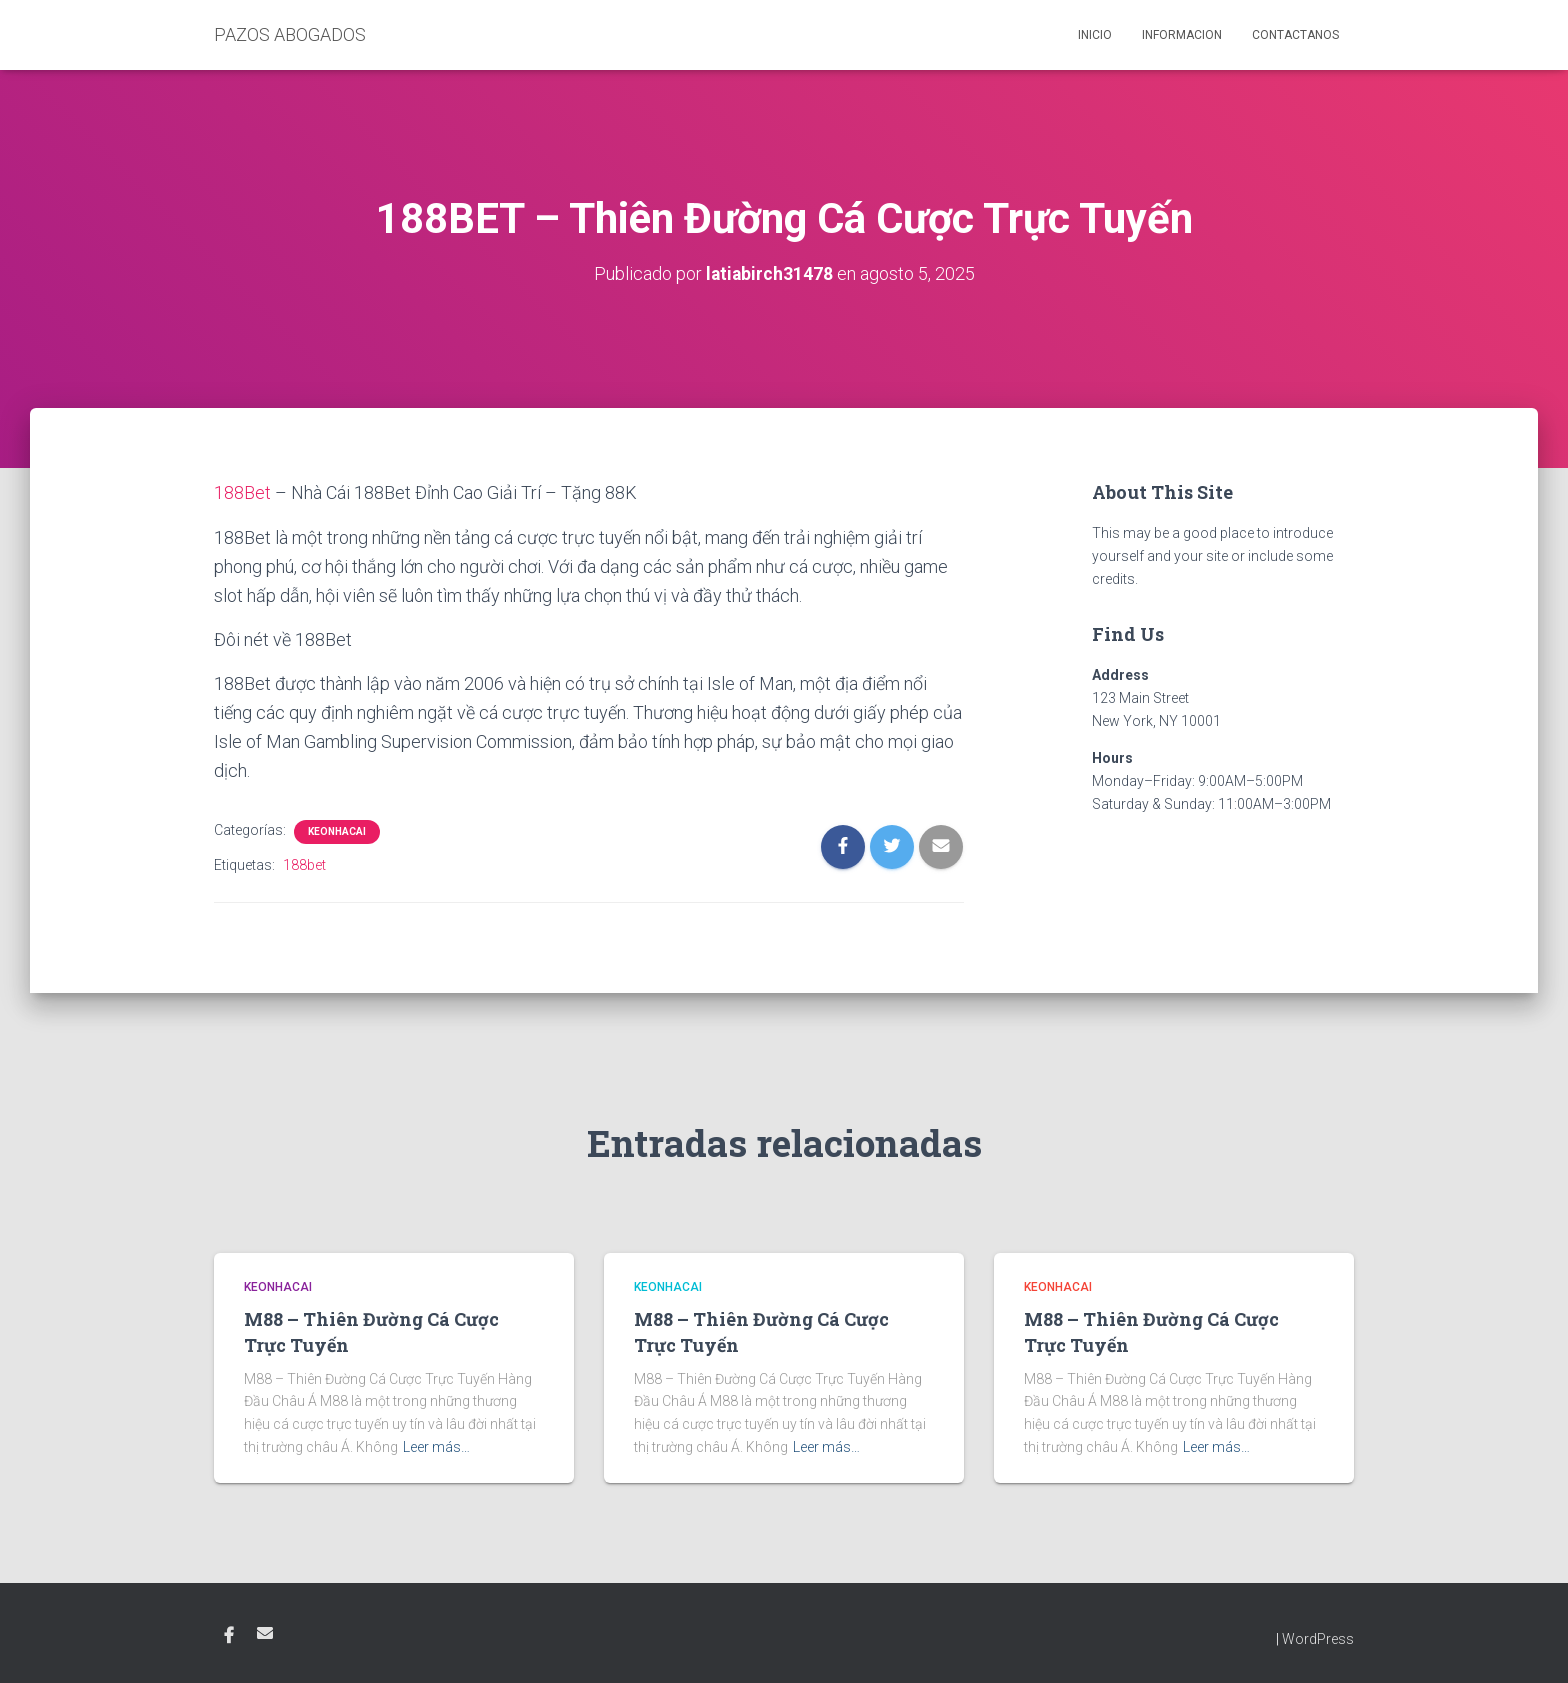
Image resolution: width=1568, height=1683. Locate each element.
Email (265, 1633)
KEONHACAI (337, 831)
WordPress (1318, 1639)
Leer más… (436, 1446)
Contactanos (1295, 35)
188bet (304, 865)
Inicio (1095, 35)
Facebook (229, 1636)
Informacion (1182, 35)
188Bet (242, 492)
